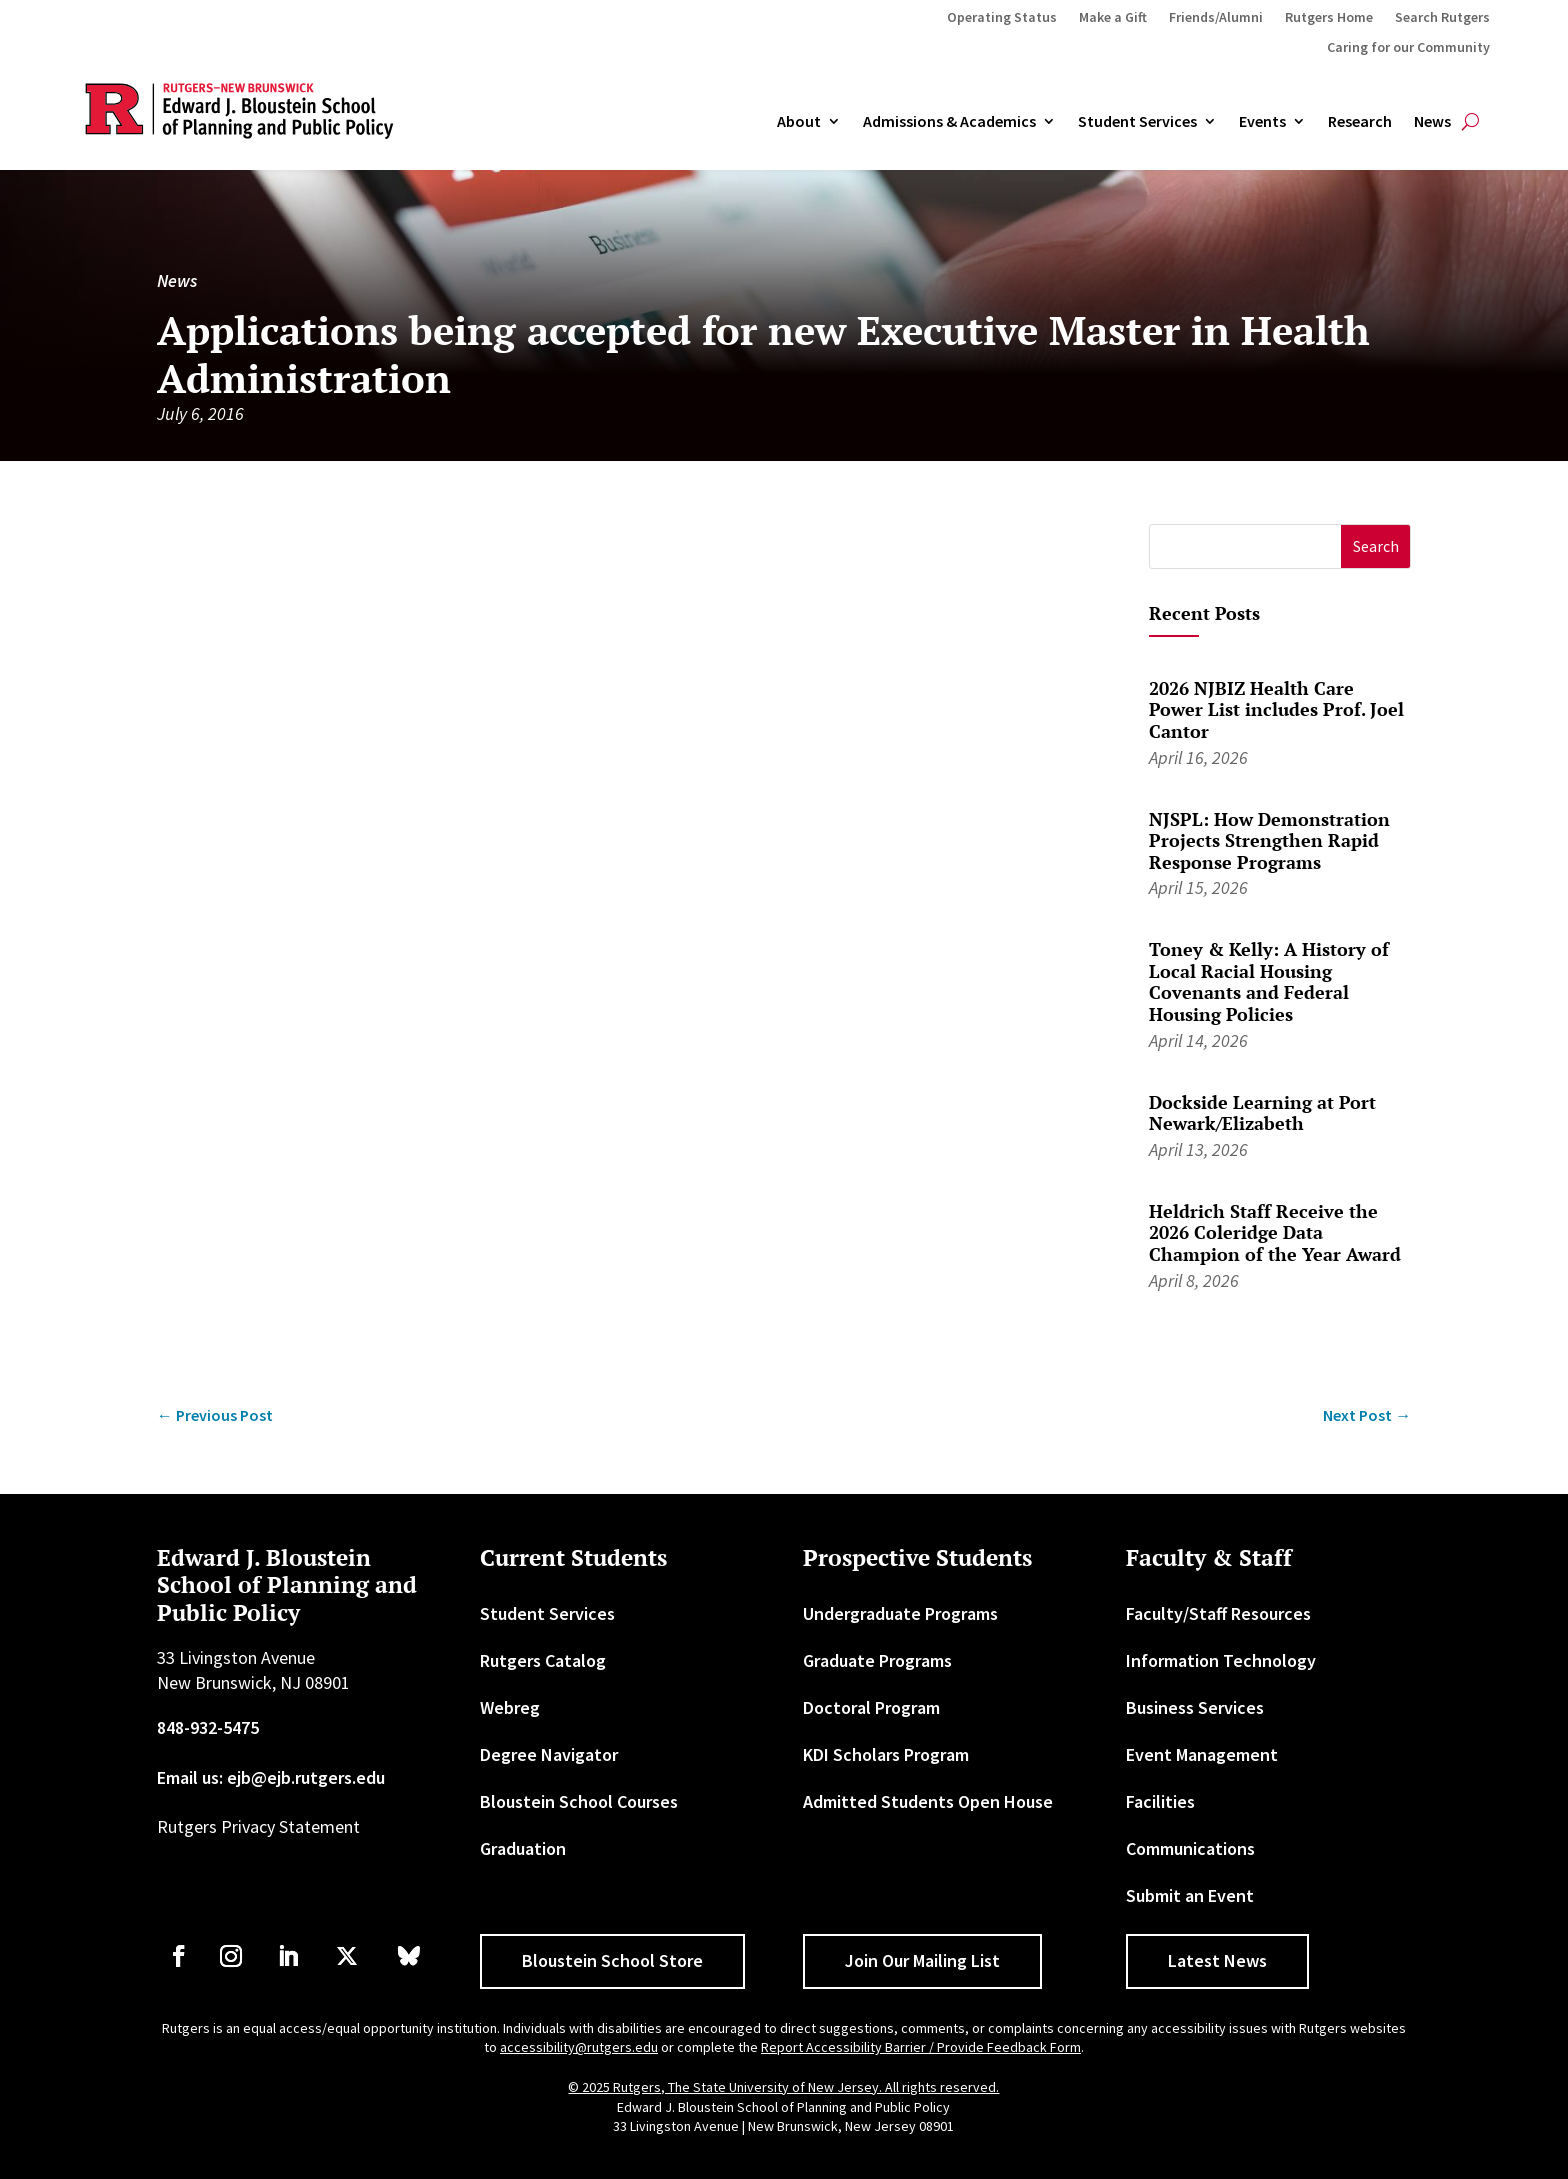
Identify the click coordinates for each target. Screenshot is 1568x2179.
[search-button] (1470, 122)
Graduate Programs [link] (877, 1660)
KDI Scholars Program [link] (886, 1754)
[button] (1375, 546)
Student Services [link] (1137, 122)
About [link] (799, 122)
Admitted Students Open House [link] (928, 1801)
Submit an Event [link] (1190, 1895)
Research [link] (1360, 122)
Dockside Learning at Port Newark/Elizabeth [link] (1262, 1113)
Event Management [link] (1202, 1754)
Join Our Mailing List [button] (922, 1960)
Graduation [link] (523, 1848)
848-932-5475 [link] (208, 1727)
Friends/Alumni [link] (1216, 18)
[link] (215, 1415)
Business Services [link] (1195, 1707)
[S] (1245, 546)
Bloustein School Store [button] (612, 1960)
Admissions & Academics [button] (949, 122)
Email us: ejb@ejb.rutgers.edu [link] (271, 1777)
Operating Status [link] (1002, 18)
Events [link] (1262, 122)
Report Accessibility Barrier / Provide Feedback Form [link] (921, 2047)
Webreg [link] (510, 1707)
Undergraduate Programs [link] (900, 1613)
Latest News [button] (1217, 1960)
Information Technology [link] (1221, 1660)
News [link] (1432, 122)
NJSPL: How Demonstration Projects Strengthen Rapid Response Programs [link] (1269, 840)
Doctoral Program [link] (871, 1707)
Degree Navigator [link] (549, 1754)
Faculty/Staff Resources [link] (1218, 1613)
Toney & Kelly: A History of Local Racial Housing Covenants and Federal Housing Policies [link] (1269, 981)
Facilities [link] (1160, 1801)
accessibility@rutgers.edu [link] (579, 2047)
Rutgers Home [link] (1329, 18)
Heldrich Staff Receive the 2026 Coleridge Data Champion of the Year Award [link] (1275, 1232)
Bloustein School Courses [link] (579, 1801)
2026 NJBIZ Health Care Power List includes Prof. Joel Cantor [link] (1276, 709)
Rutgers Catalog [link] (543, 1660)
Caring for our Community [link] (1408, 48)
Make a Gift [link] (1113, 18)
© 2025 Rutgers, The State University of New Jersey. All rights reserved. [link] (783, 2087)
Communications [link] (1190, 1848)
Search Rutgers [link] (1442, 18)
